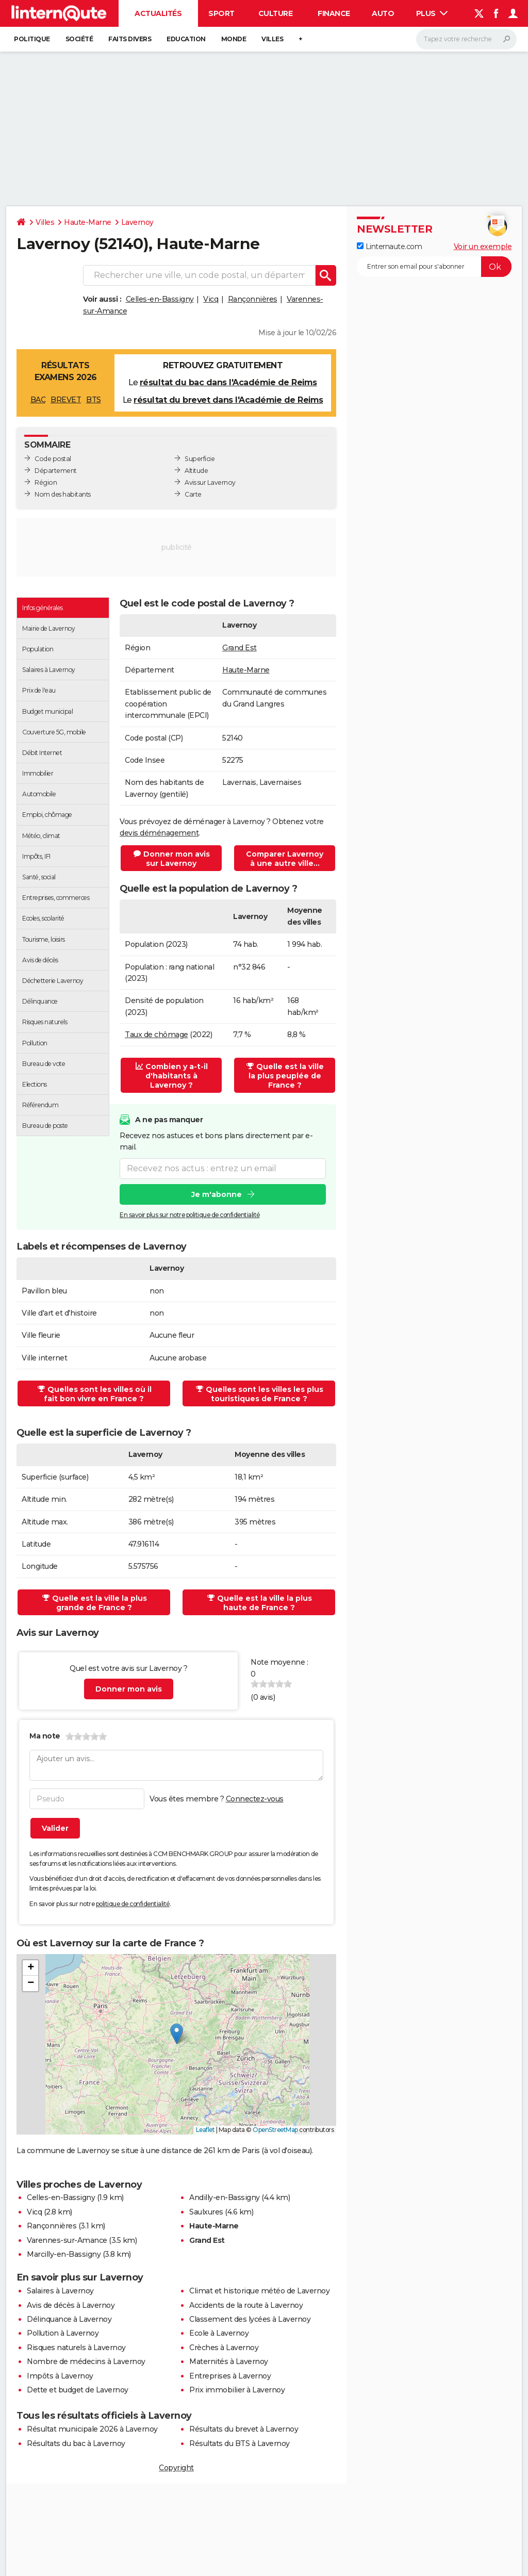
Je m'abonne (216, 1194)
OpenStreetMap (275, 2130)
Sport (221, 13)
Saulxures (206, 2212)
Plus (432, 13)
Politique (32, 39)
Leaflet (205, 2130)
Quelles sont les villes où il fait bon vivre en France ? (95, 1394)
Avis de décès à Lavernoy (70, 2305)
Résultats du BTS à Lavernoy (239, 2443)
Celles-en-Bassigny (160, 299)
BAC (38, 399)
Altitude (196, 470)
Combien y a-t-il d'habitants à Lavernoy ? (172, 1076)
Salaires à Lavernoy (60, 2290)
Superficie (199, 459)
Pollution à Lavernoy (62, 2333)
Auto (383, 13)
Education (186, 39)
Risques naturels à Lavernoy (76, 2347)
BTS (93, 399)
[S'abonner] (434, 266)
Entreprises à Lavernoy (230, 2376)
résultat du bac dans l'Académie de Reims (228, 382)
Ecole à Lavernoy (219, 2333)
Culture (275, 13)
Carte (193, 494)
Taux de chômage (156, 1034)
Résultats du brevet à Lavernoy (243, 2429)
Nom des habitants (63, 494)
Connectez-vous (255, 1798)
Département (56, 470)
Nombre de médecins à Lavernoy (86, 2361)
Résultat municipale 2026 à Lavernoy (92, 2429)
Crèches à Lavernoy (223, 2347)
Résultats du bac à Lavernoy (76, 2443)
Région (46, 482)
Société (79, 39)
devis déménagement (159, 833)
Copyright (176, 2467)
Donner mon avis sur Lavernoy (172, 858)
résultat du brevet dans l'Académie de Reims (228, 400)
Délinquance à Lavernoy (69, 2319)
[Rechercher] (466, 39)
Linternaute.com (389, 246)
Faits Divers (129, 39)
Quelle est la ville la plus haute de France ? (259, 1603)
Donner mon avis (128, 1689)
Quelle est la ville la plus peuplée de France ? (285, 1076)
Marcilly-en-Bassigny (64, 2254)
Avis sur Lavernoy (210, 482)
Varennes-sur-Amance (67, 2240)
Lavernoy (137, 222)
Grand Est (239, 647)
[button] (176, 2033)
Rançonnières (252, 299)
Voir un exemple (483, 246)
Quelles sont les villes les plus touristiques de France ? (259, 1394)
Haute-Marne (87, 222)
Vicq (210, 299)
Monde (233, 39)
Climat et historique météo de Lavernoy (259, 2290)
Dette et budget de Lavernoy (77, 2389)
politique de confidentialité (133, 1904)
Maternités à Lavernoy (228, 2361)
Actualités (158, 13)
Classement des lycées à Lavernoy (249, 2319)
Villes (272, 39)
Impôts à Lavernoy (60, 2376)
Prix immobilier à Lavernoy (237, 2389)
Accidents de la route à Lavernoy (246, 2305)
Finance (334, 13)
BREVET (66, 399)
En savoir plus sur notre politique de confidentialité (190, 1214)
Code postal (53, 459)
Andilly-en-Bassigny (224, 2197)
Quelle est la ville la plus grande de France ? (94, 1603)
